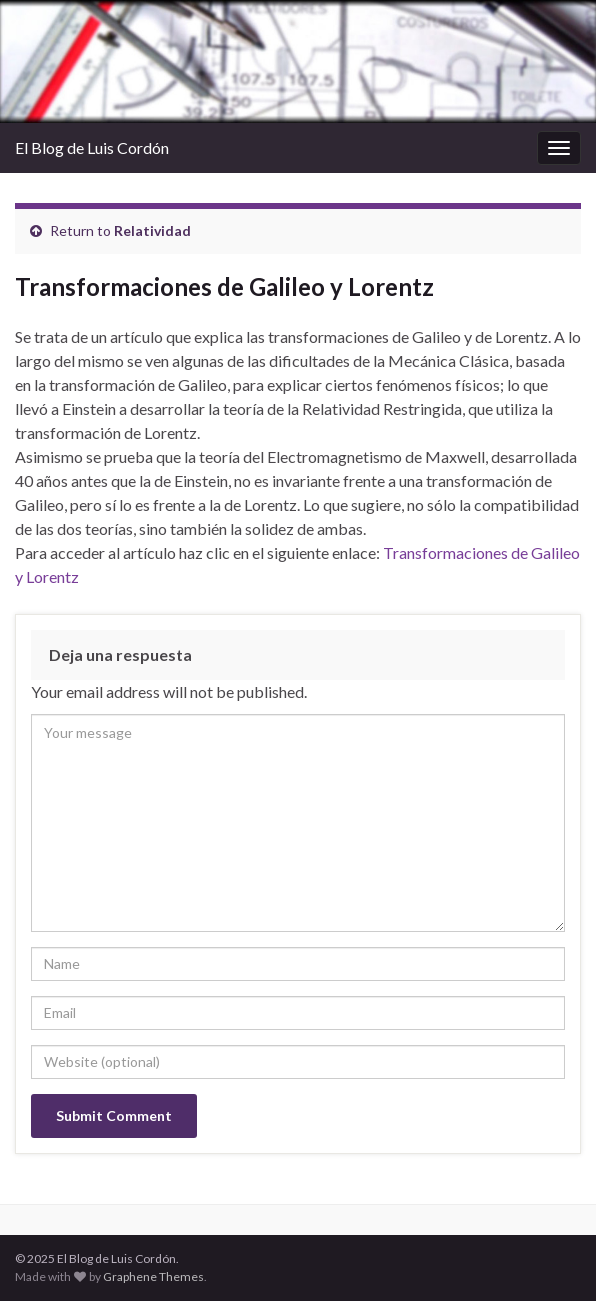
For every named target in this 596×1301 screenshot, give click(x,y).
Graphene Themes (153, 1276)
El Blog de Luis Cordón (92, 147)
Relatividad (152, 230)
